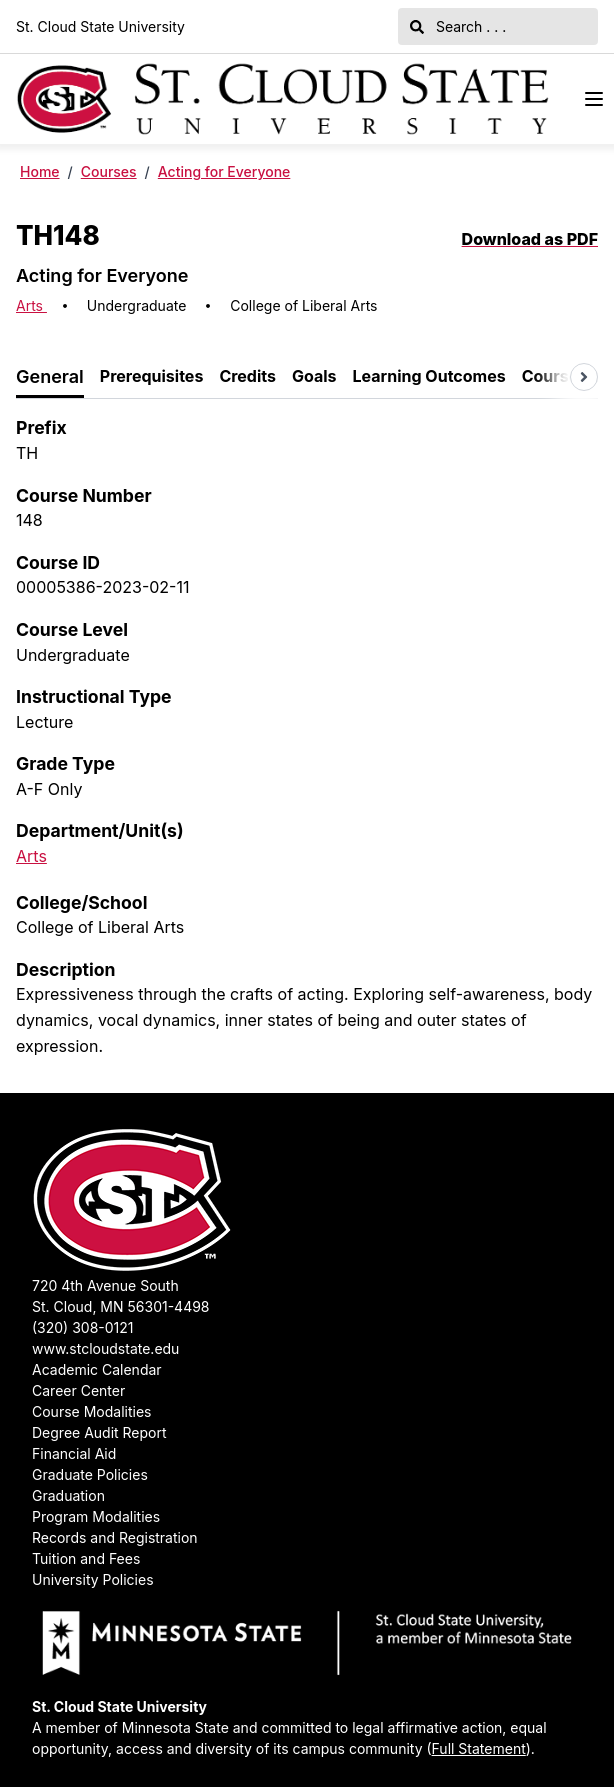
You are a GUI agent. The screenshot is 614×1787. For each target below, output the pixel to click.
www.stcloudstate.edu (105, 1348)
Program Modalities (96, 1516)
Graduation (68, 1495)
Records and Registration (115, 1537)
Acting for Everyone (224, 171)
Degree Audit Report (99, 1432)
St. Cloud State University (100, 26)
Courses (109, 171)
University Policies (93, 1579)
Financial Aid (74, 1453)
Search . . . (458, 26)
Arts (31, 305)
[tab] (50, 377)
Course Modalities (91, 1411)
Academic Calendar (97, 1369)
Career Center (78, 1390)
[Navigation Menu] (594, 99)
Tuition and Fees (86, 1558)
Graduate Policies (90, 1474)
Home (40, 171)
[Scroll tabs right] (584, 377)
